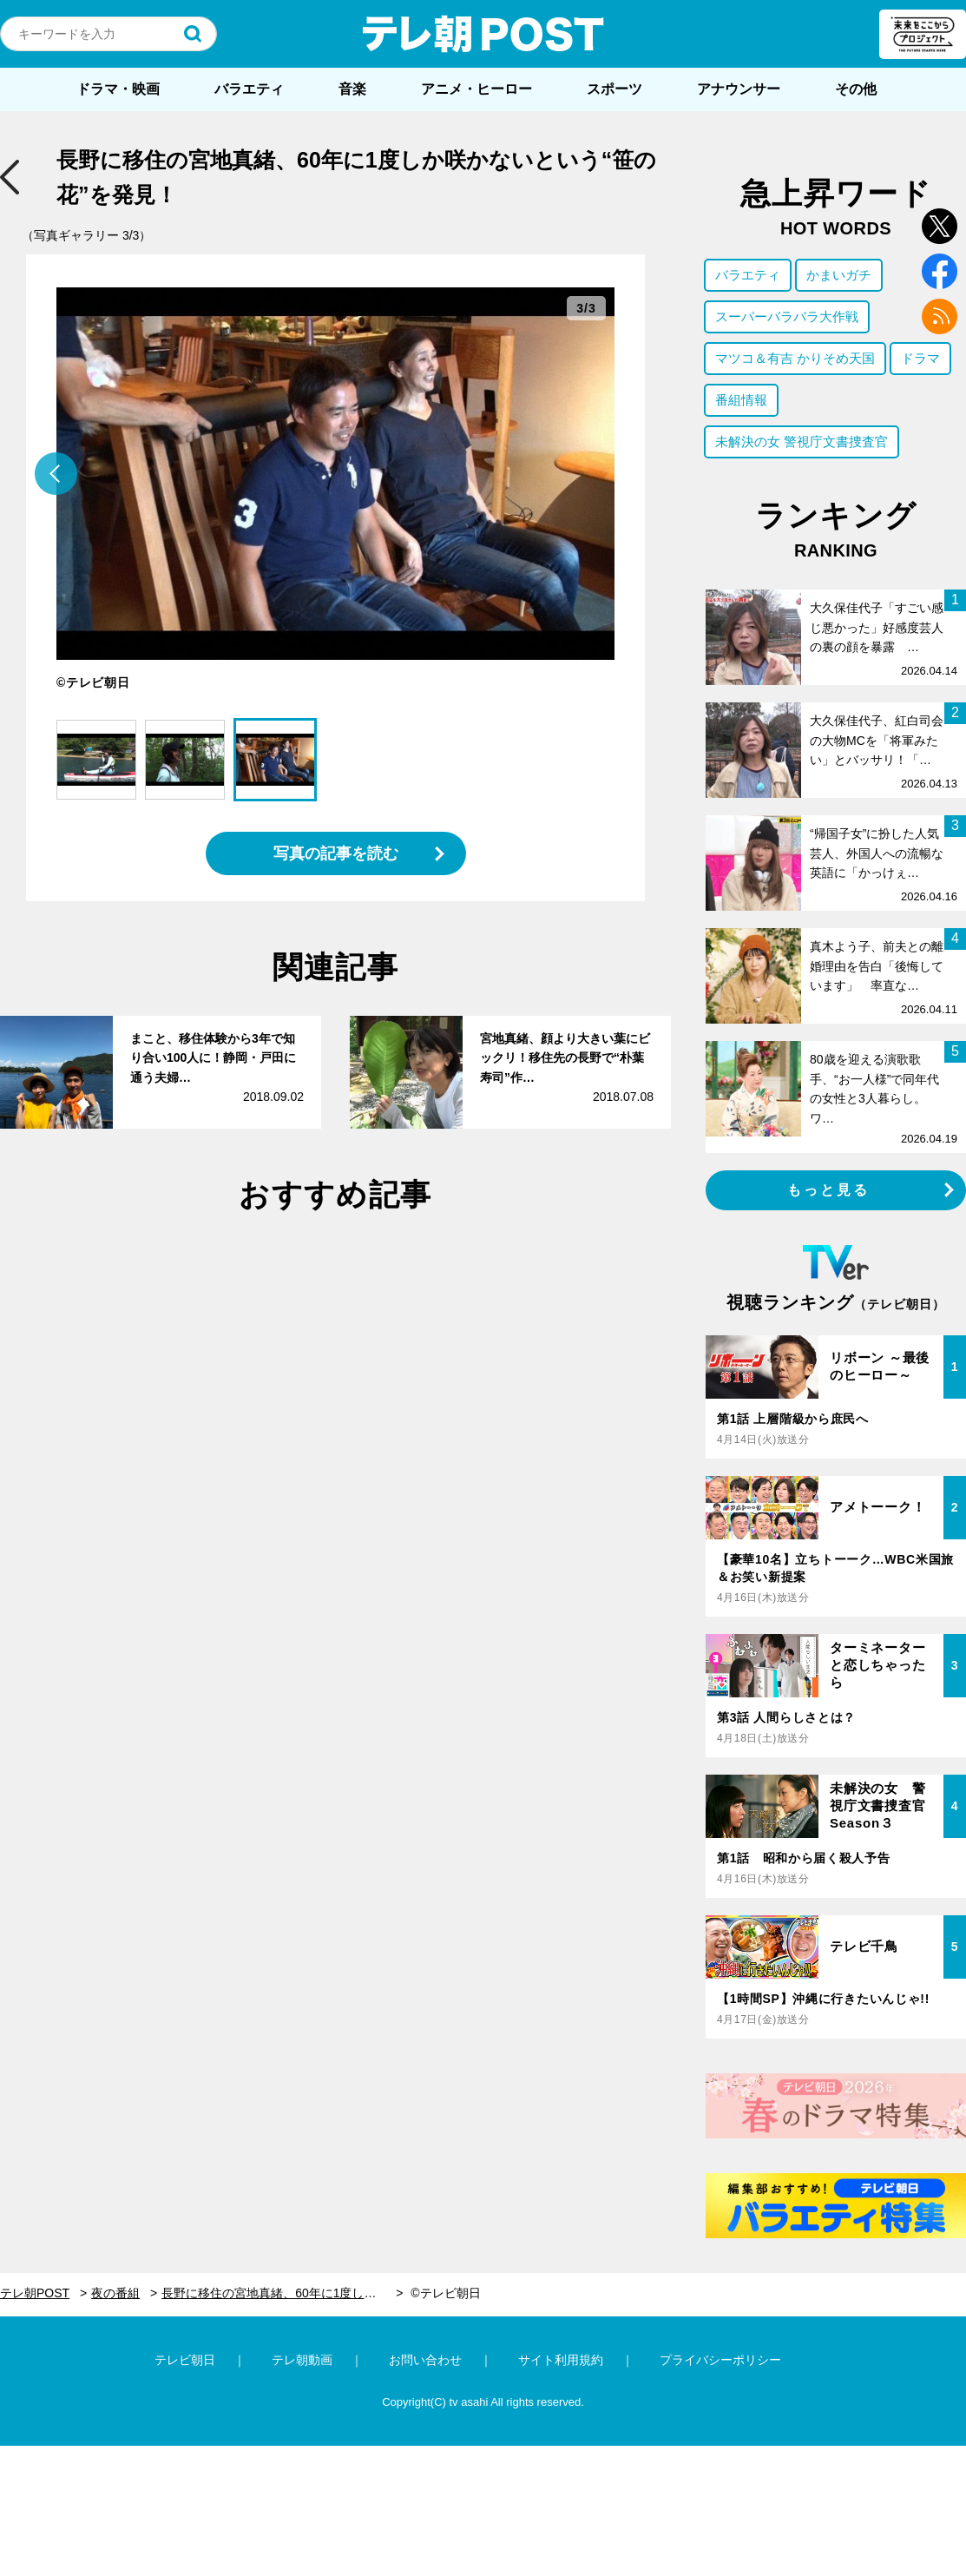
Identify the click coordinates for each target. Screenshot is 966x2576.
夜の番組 (115, 2293)
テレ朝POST (483, 34)
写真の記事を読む (335, 853)
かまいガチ (838, 274)
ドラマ (920, 358)
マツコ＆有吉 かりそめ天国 (795, 358)
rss (939, 316)
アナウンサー (738, 89)
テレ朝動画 (302, 2360)
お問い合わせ (425, 2360)
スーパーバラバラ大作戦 (786, 316)
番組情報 (741, 399)
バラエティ (249, 89)
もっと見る (829, 1190)
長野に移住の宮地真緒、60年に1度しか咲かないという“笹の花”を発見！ (282, 2293)
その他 (856, 89)
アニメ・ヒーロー (476, 89)
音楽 (352, 89)
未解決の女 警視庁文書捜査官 (801, 441)
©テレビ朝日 (445, 2293)
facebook (939, 271)
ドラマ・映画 (118, 89)
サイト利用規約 (560, 2360)
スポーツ (614, 89)
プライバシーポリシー (720, 2360)
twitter (939, 226)
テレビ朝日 (184, 2360)
